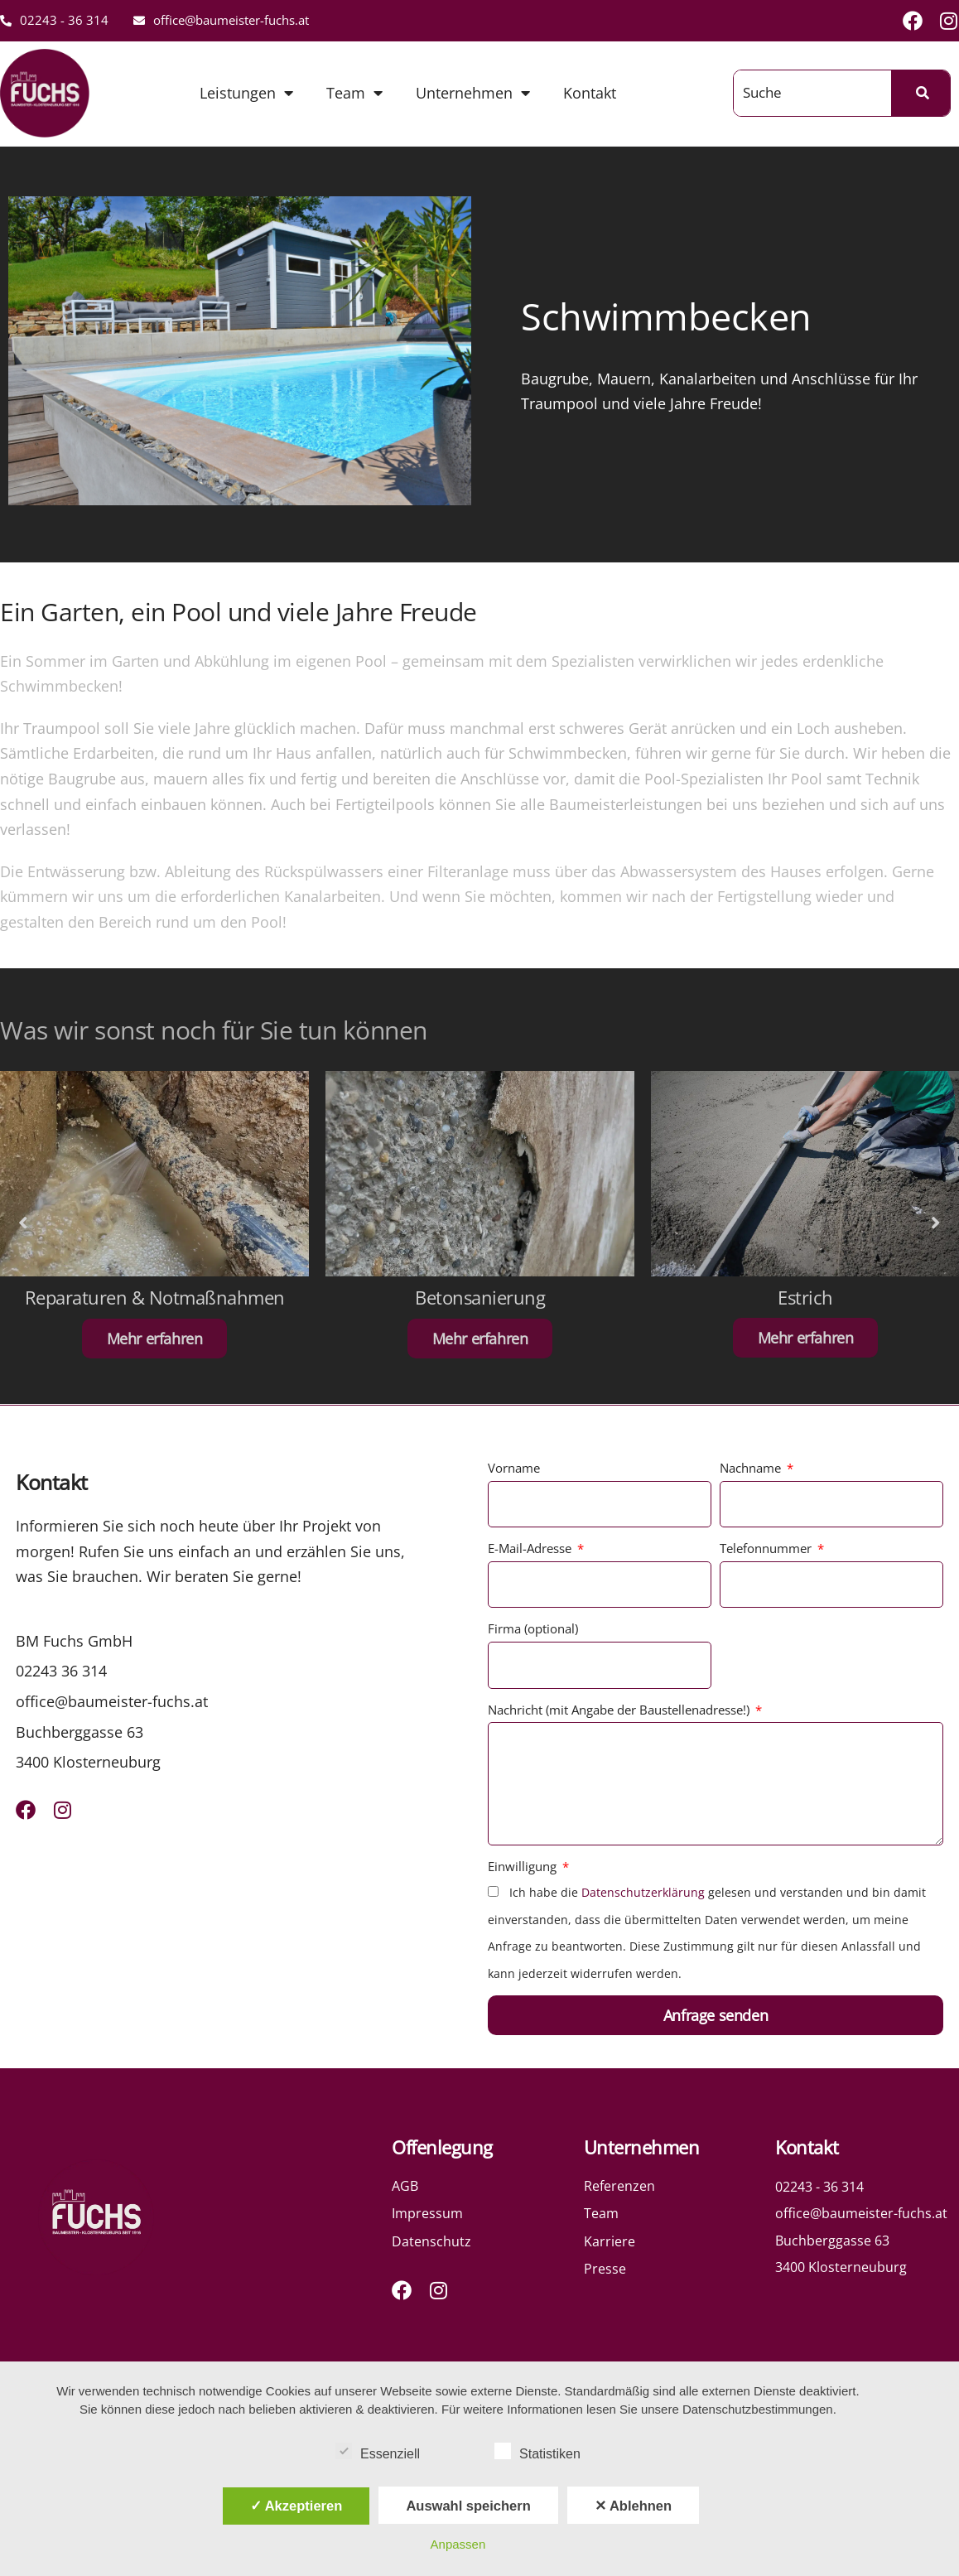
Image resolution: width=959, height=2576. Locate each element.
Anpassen (458, 2544)
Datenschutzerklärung (643, 1892)
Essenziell (377, 2451)
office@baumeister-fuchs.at (221, 20)
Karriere (609, 2241)
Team (354, 93)
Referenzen (619, 2186)
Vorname (514, 1467)
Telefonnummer (767, 1548)
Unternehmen (473, 93)
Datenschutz (431, 2241)
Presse (605, 2269)
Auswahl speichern (468, 2505)
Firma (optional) (533, 1628)
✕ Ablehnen (633, 2505)
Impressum (427, 2213)
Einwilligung (524, 1866)
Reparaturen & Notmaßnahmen (155, 1297)
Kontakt (589, 93)
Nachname (752, 1467)
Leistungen (246, 93)
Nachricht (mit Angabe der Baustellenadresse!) (620, 1709)
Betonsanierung (480, 1297)
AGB (405, 2186)
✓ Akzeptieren (296, 2505)
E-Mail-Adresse (531, 1548)
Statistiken (537, 2451)
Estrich (805, 1297)
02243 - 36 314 (54, 20)
